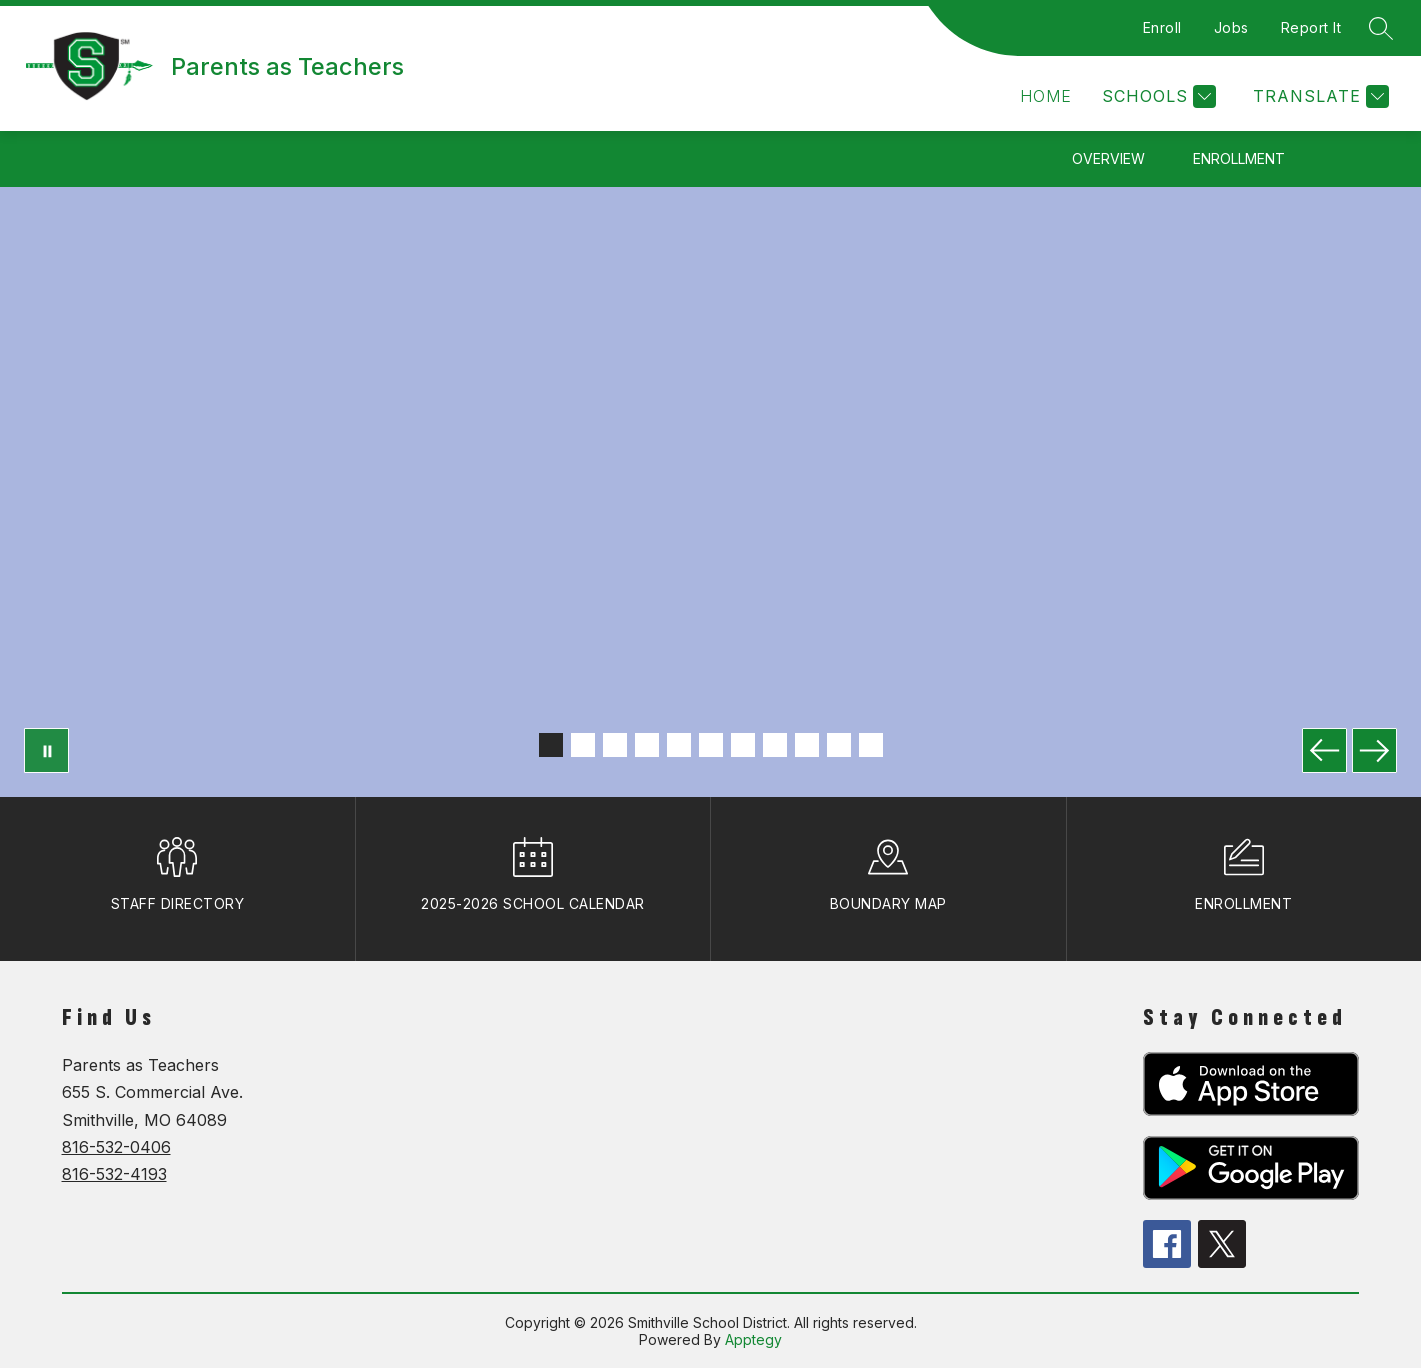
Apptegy (753, 1339)
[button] (1046, 96)
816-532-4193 (114, 1174)
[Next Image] (1374, 750)
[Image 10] (839, 745)
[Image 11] (871, 745)
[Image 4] (647, 745)
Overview (1108, 158)
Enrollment (1239, 158)
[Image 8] (775, 745)
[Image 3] (615, 745)
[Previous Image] (1324, 750)
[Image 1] (551, 745)
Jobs (1231, 27)
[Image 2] (583, 745)
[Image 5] (679, 745)
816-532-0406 (116, 1147)
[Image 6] (711, 745)
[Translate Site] (1318, 96)
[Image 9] (807, 745)
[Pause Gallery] (46, 750)
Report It (1311, 27)
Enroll (1162, 27)
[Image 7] (743, 745)
